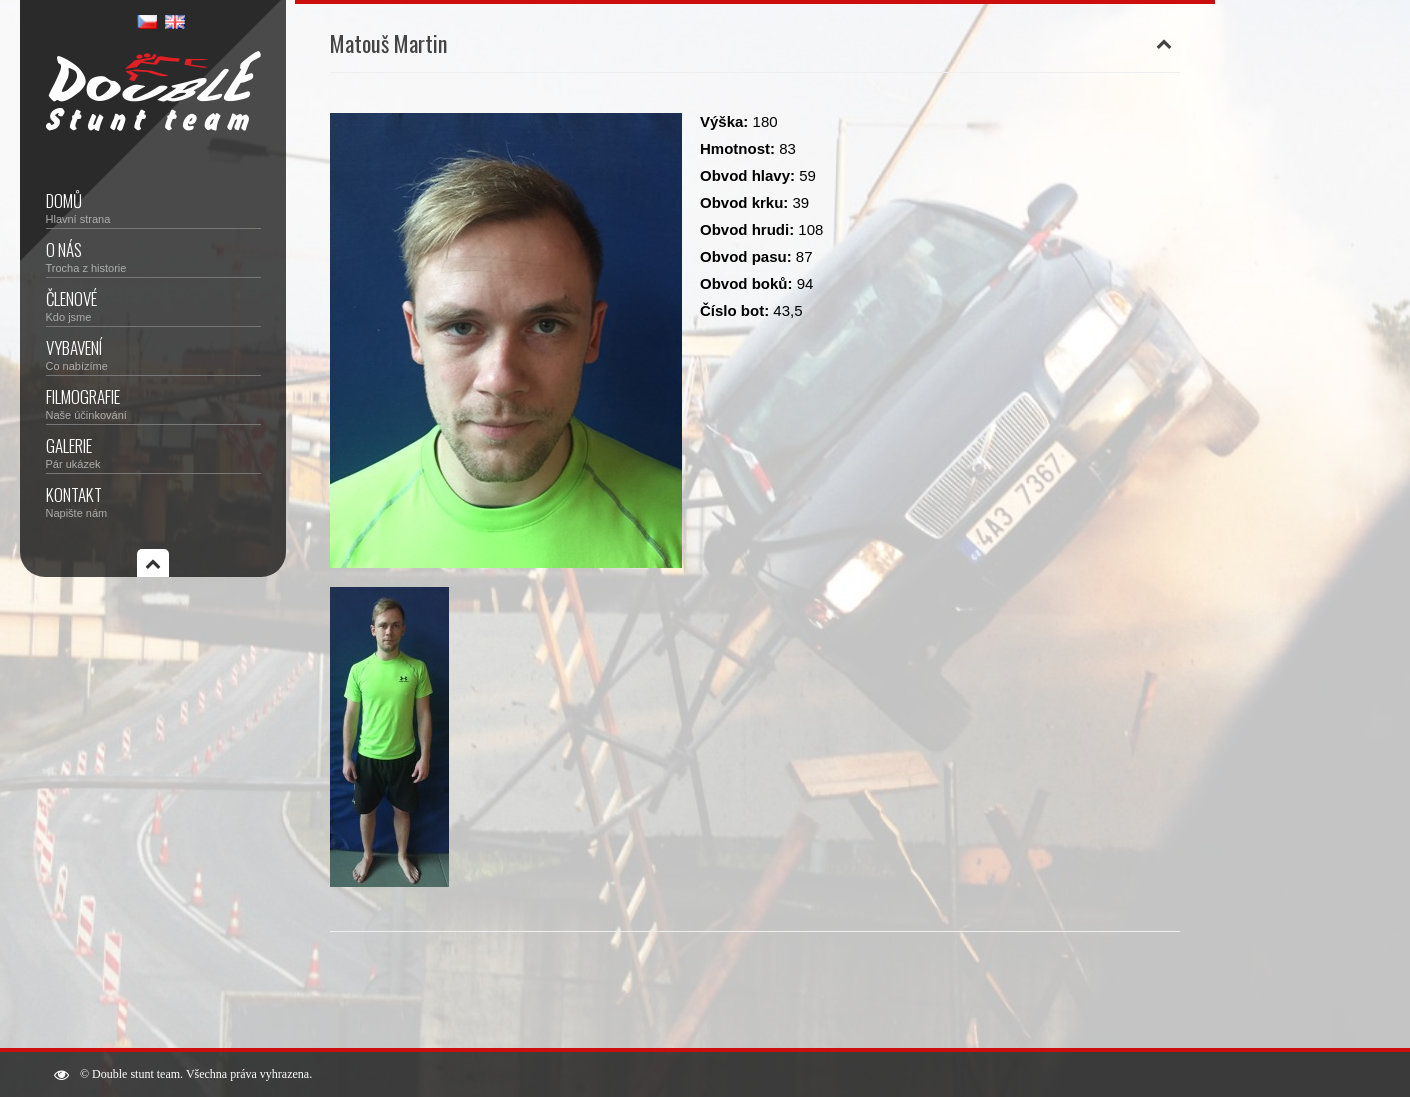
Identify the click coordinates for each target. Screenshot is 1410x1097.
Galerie (153, 451)
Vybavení (153, 353)
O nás (153, 255)
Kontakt (153, 500)
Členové (153, 304)
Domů (153, 206)
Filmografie (153, 402)
